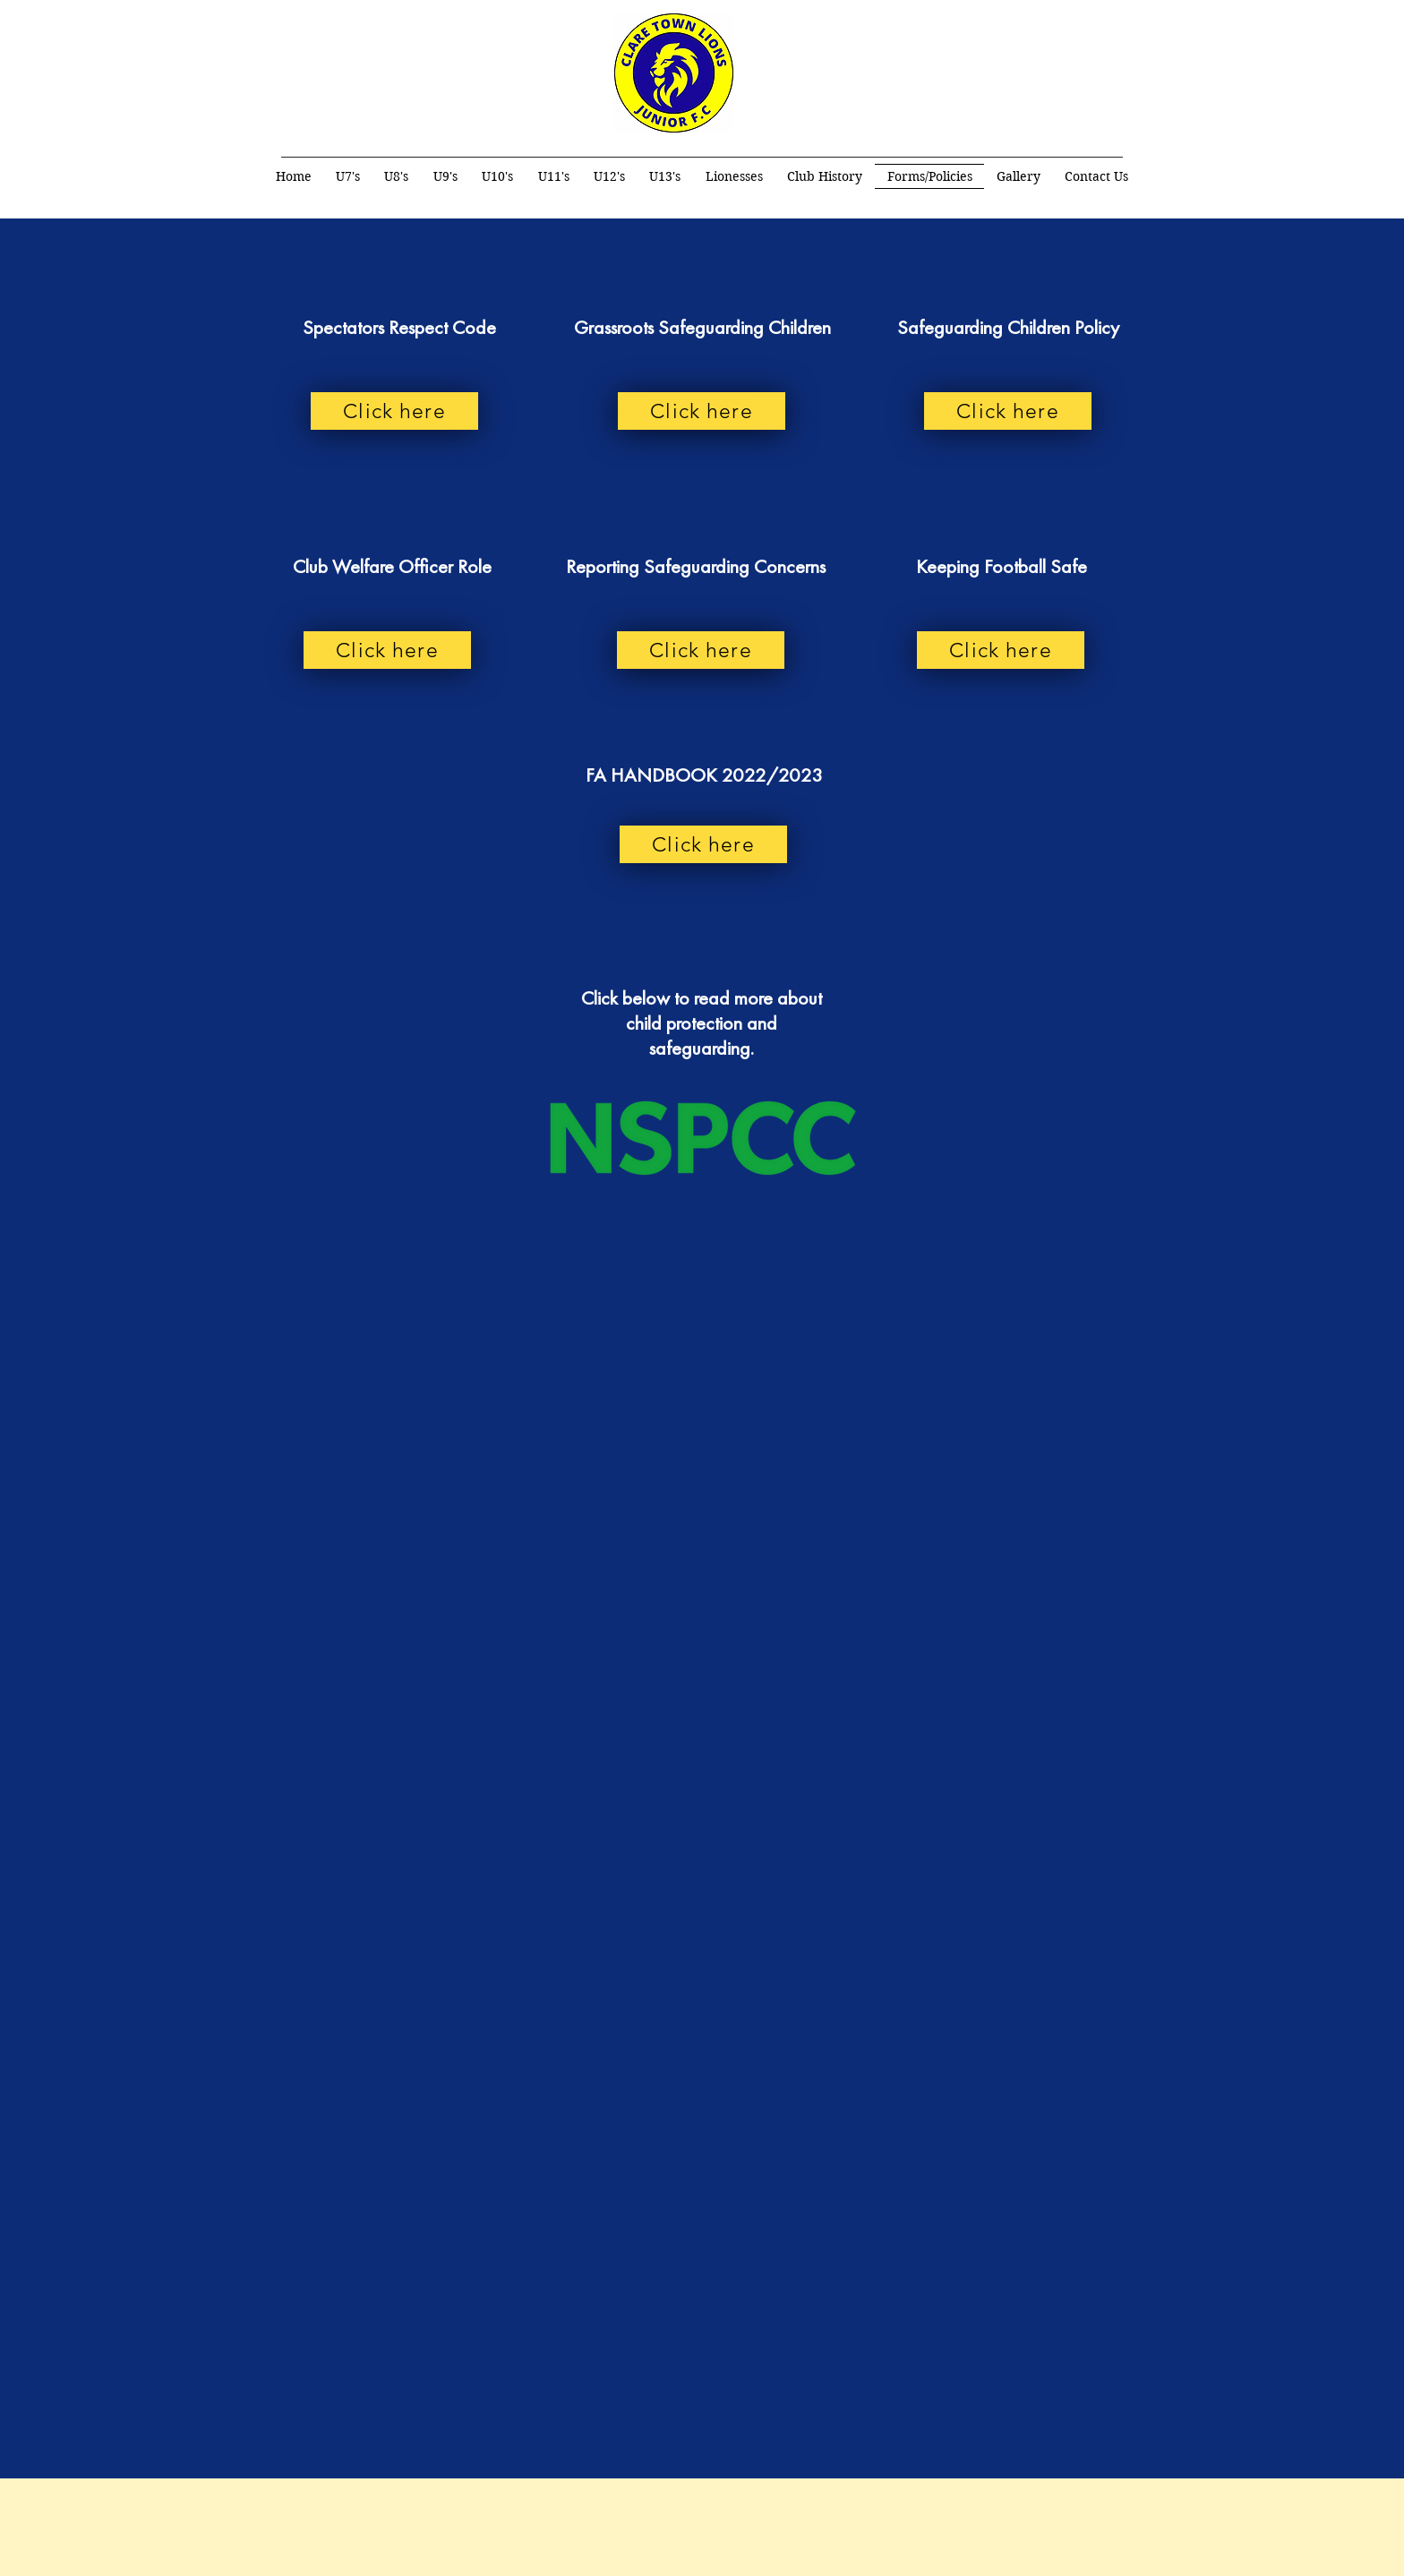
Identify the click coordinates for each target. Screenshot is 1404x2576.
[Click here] (394, 411)
